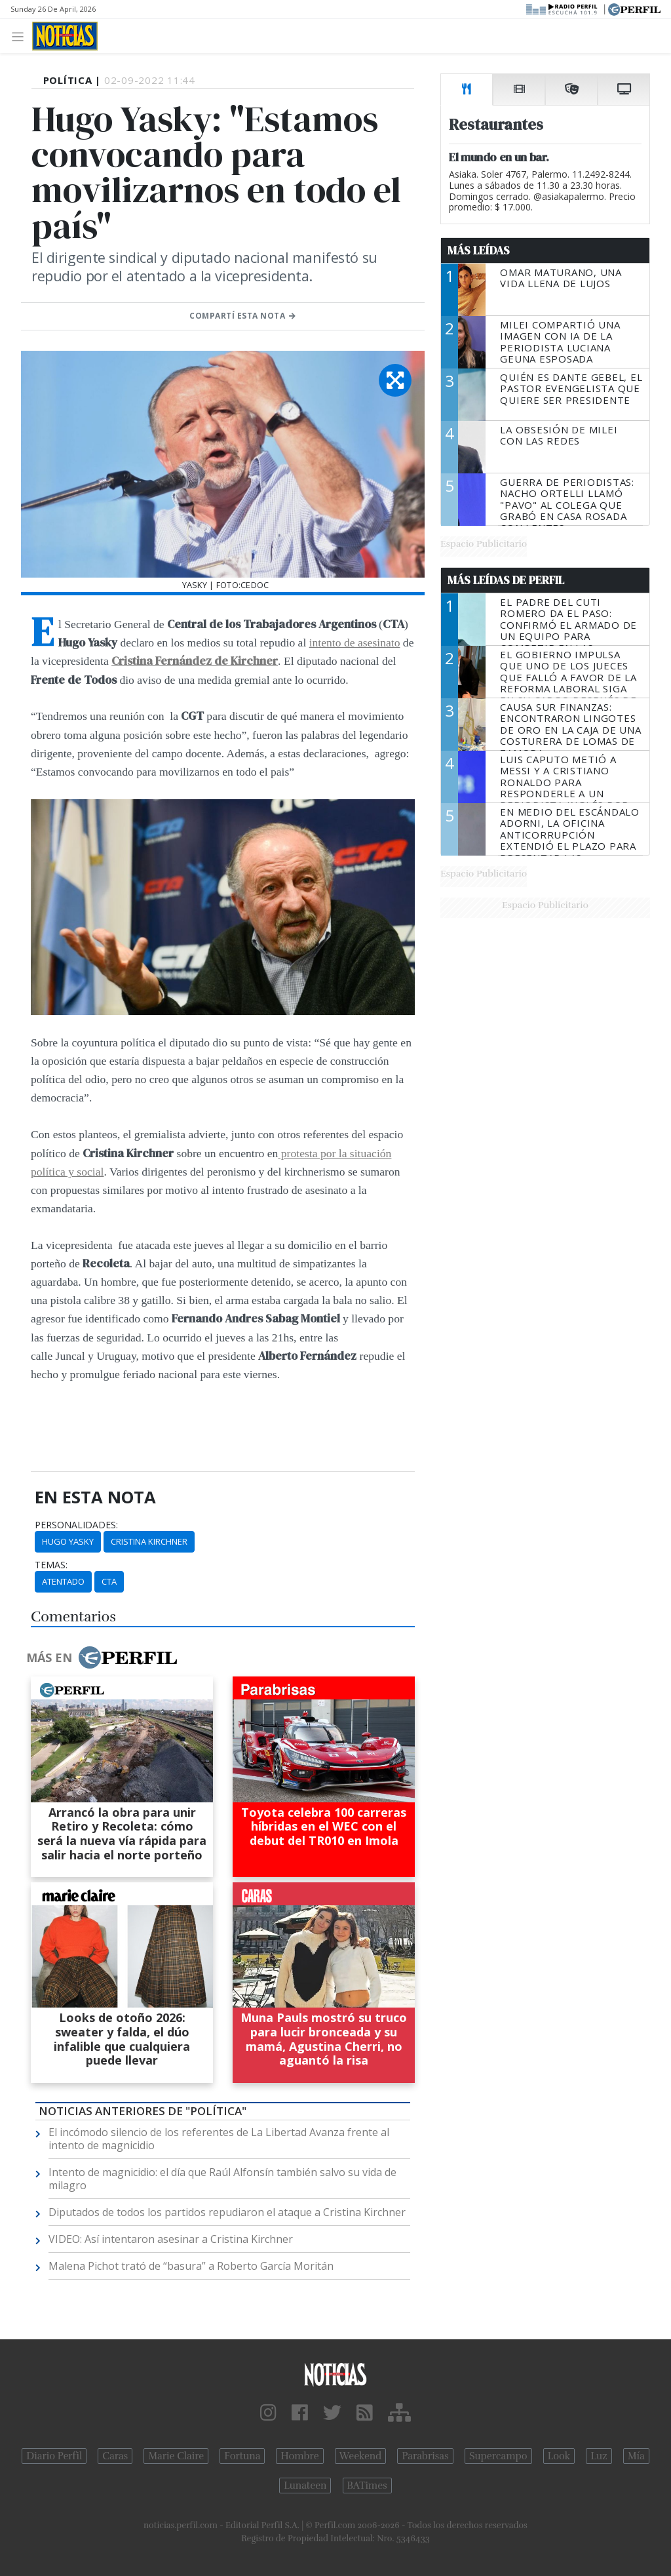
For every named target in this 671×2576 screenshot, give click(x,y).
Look (559, 2456)
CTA (109, 1581)
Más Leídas (479, 250)
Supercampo (498, 2456)
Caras (115, 2456)
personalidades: (76, 1525)
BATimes (367, 2485)
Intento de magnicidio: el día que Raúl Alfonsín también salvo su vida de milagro (222, 2178)
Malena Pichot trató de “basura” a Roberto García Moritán (191, 2266)
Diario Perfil (54, 2456)
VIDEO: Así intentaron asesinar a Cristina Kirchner (170, 2239)
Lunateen (305, 2485)
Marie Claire (176, 2456)
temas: (51, 1565)
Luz (598, 2456)
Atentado (63, 1581)
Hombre (299, 2456)
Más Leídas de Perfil (506, 580)
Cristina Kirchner (149, 1541)
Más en (101, 1657)
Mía (636, 2456)
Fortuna (242, 2456)
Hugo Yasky (68, 1541)
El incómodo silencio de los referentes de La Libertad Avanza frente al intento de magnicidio (218, 2138)
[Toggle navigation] (21, 36)
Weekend (360, 2456)
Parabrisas (425, 2456)
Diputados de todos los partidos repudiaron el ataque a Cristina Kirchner (227, 2212)
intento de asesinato (354, 642)
